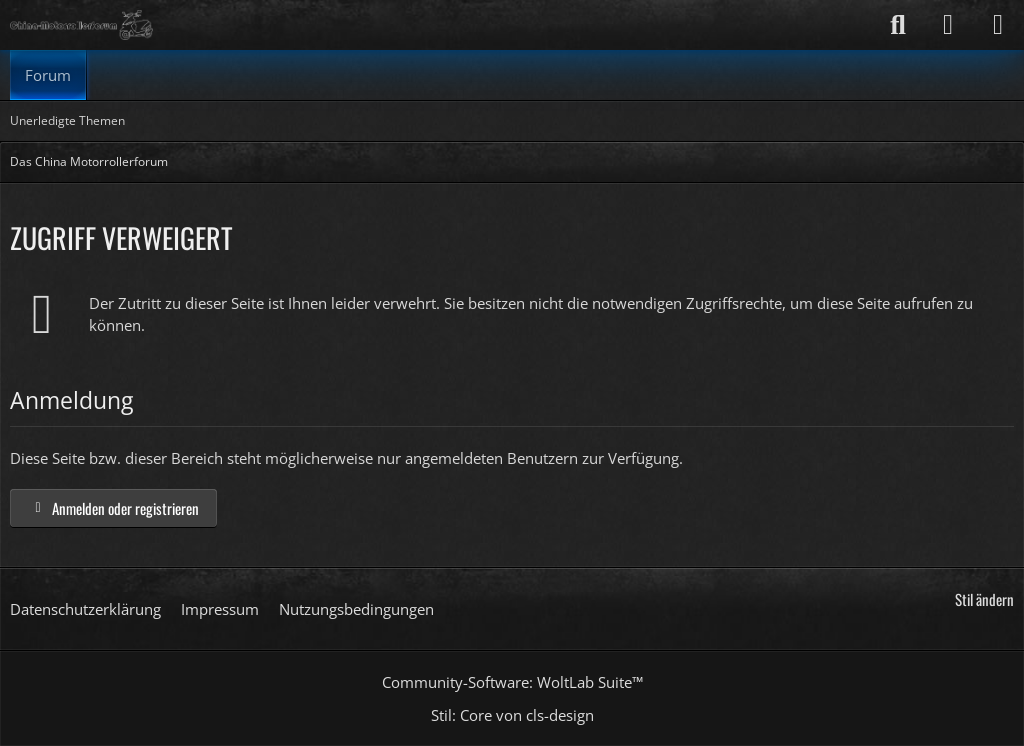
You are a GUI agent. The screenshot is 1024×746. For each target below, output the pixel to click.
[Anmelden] (948, 25)
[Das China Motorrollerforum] (81, 25)
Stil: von (512, 715)
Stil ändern (984, 599)
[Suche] (898, 25)
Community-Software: (512, 682)
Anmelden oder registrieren (113, 508)
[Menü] (998, 25)
